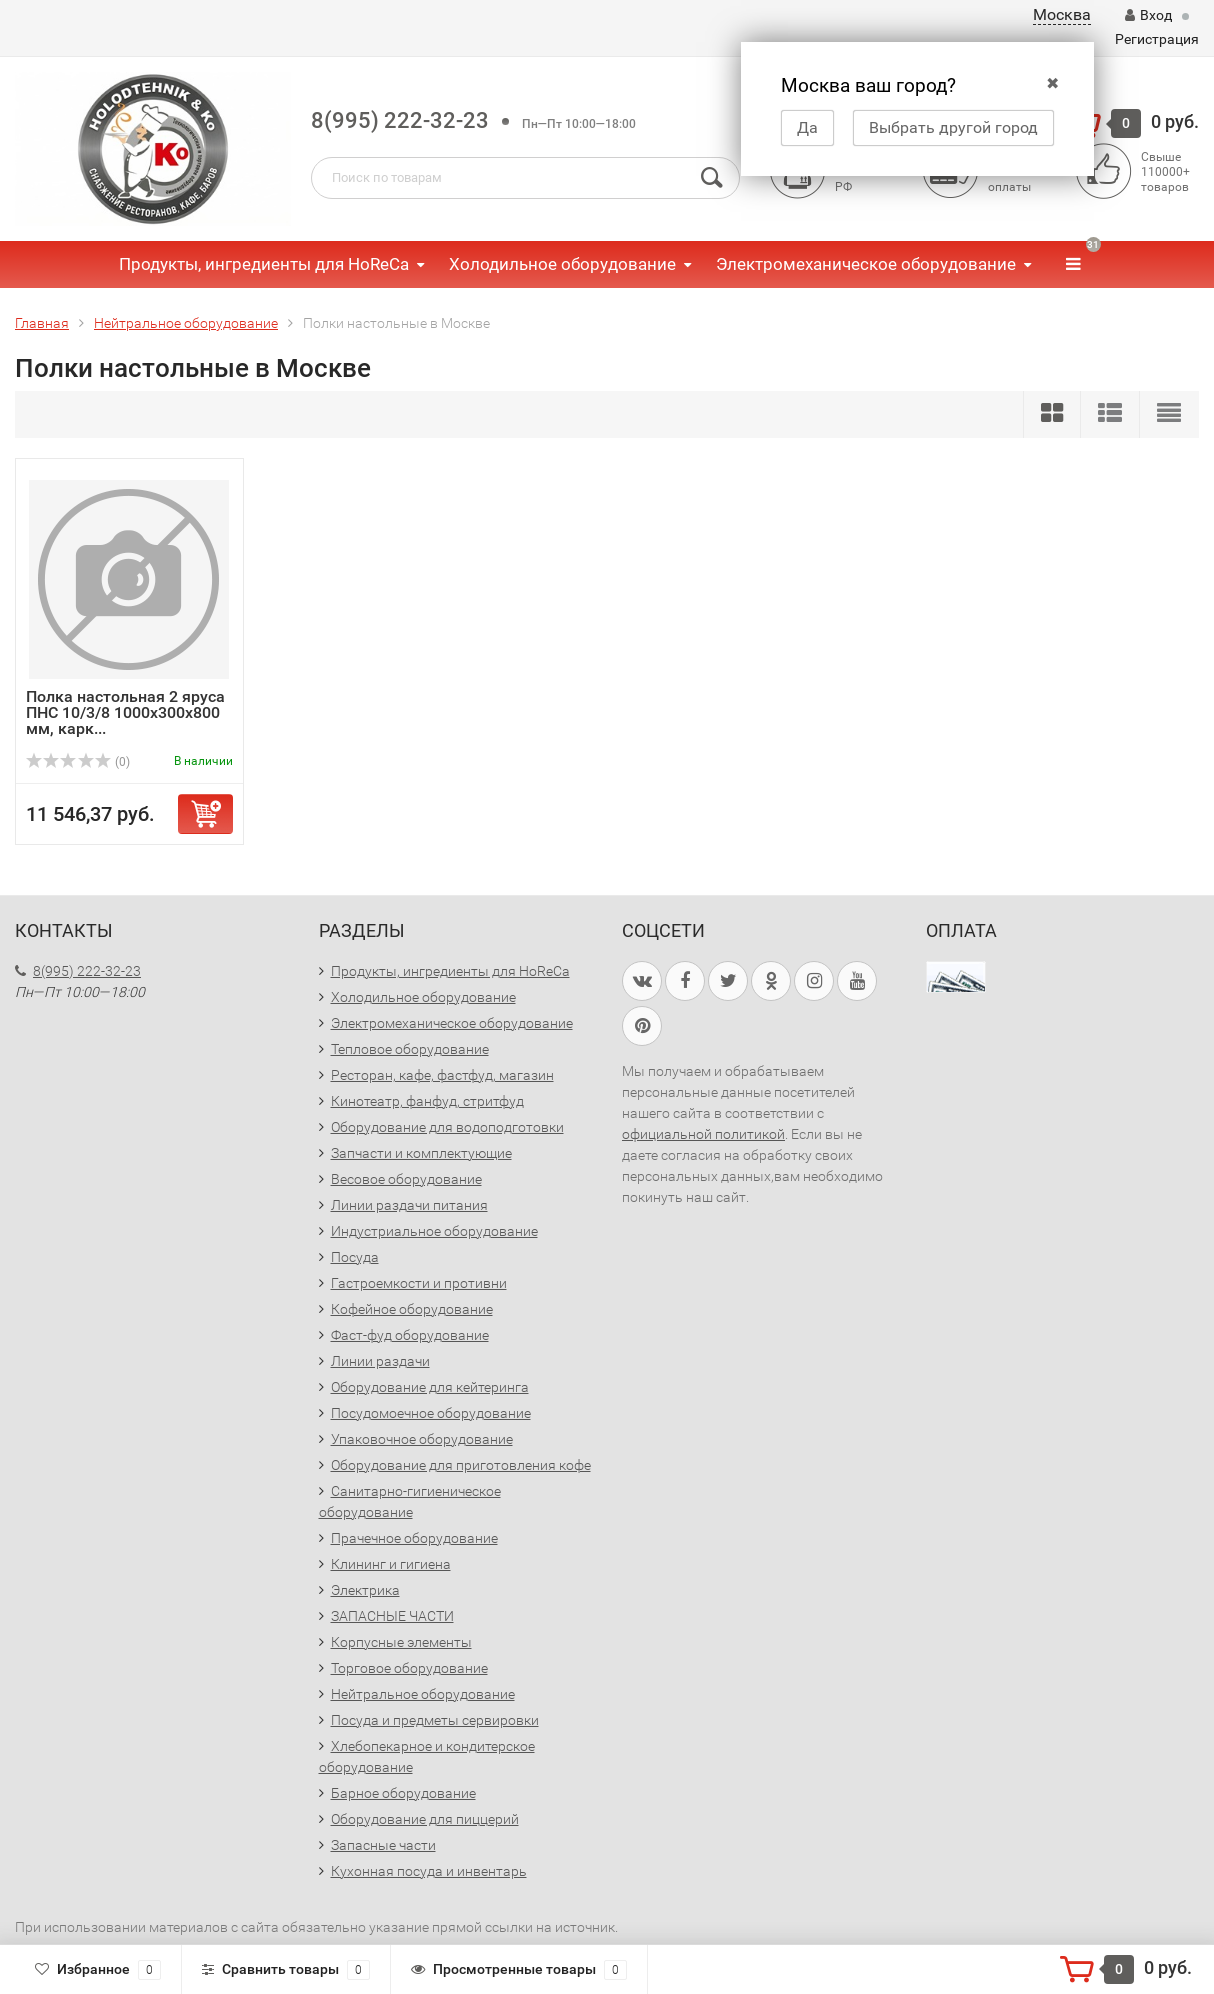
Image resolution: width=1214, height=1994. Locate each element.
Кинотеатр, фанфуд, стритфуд (427, 1101)
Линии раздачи (380, 1361)
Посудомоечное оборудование (431, 1413)
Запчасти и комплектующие (421, 1153)
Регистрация (1157, 39)
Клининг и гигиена (391, 1564)
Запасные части (383, 1845)
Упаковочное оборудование (422, 1439)
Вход (1148, 15)
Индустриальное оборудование (434, 1231)
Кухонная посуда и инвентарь (429, 1871)
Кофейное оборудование (412, 1309)
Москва (1062, 14)
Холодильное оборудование (562, 264)
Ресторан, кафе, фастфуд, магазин (442, 1075)
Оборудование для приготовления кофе (461, 1465)
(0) (78, 762)
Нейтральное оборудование (423, 1694)
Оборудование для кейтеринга (430, 1387)
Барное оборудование (403, 1793)
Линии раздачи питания (409, 1205)
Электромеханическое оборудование (866, 264)
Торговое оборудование (409, 1668)
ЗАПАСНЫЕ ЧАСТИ (392, 1616)
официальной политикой (703, 1134)
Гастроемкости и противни (419, 1283)
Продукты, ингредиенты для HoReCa (264, 264)
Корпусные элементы (401, 1642)
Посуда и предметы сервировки (435, 1720)
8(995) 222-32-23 (400, 120)
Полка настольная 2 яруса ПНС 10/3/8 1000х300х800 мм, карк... (125, 712)
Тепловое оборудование (410, 1049)
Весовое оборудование (406, 1179)
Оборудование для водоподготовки (447, 1127)
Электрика (365, 1590)
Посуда (355, 1257)
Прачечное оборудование (414, 1538)
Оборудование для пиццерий (425, 1819)
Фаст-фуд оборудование (410, 1335)
